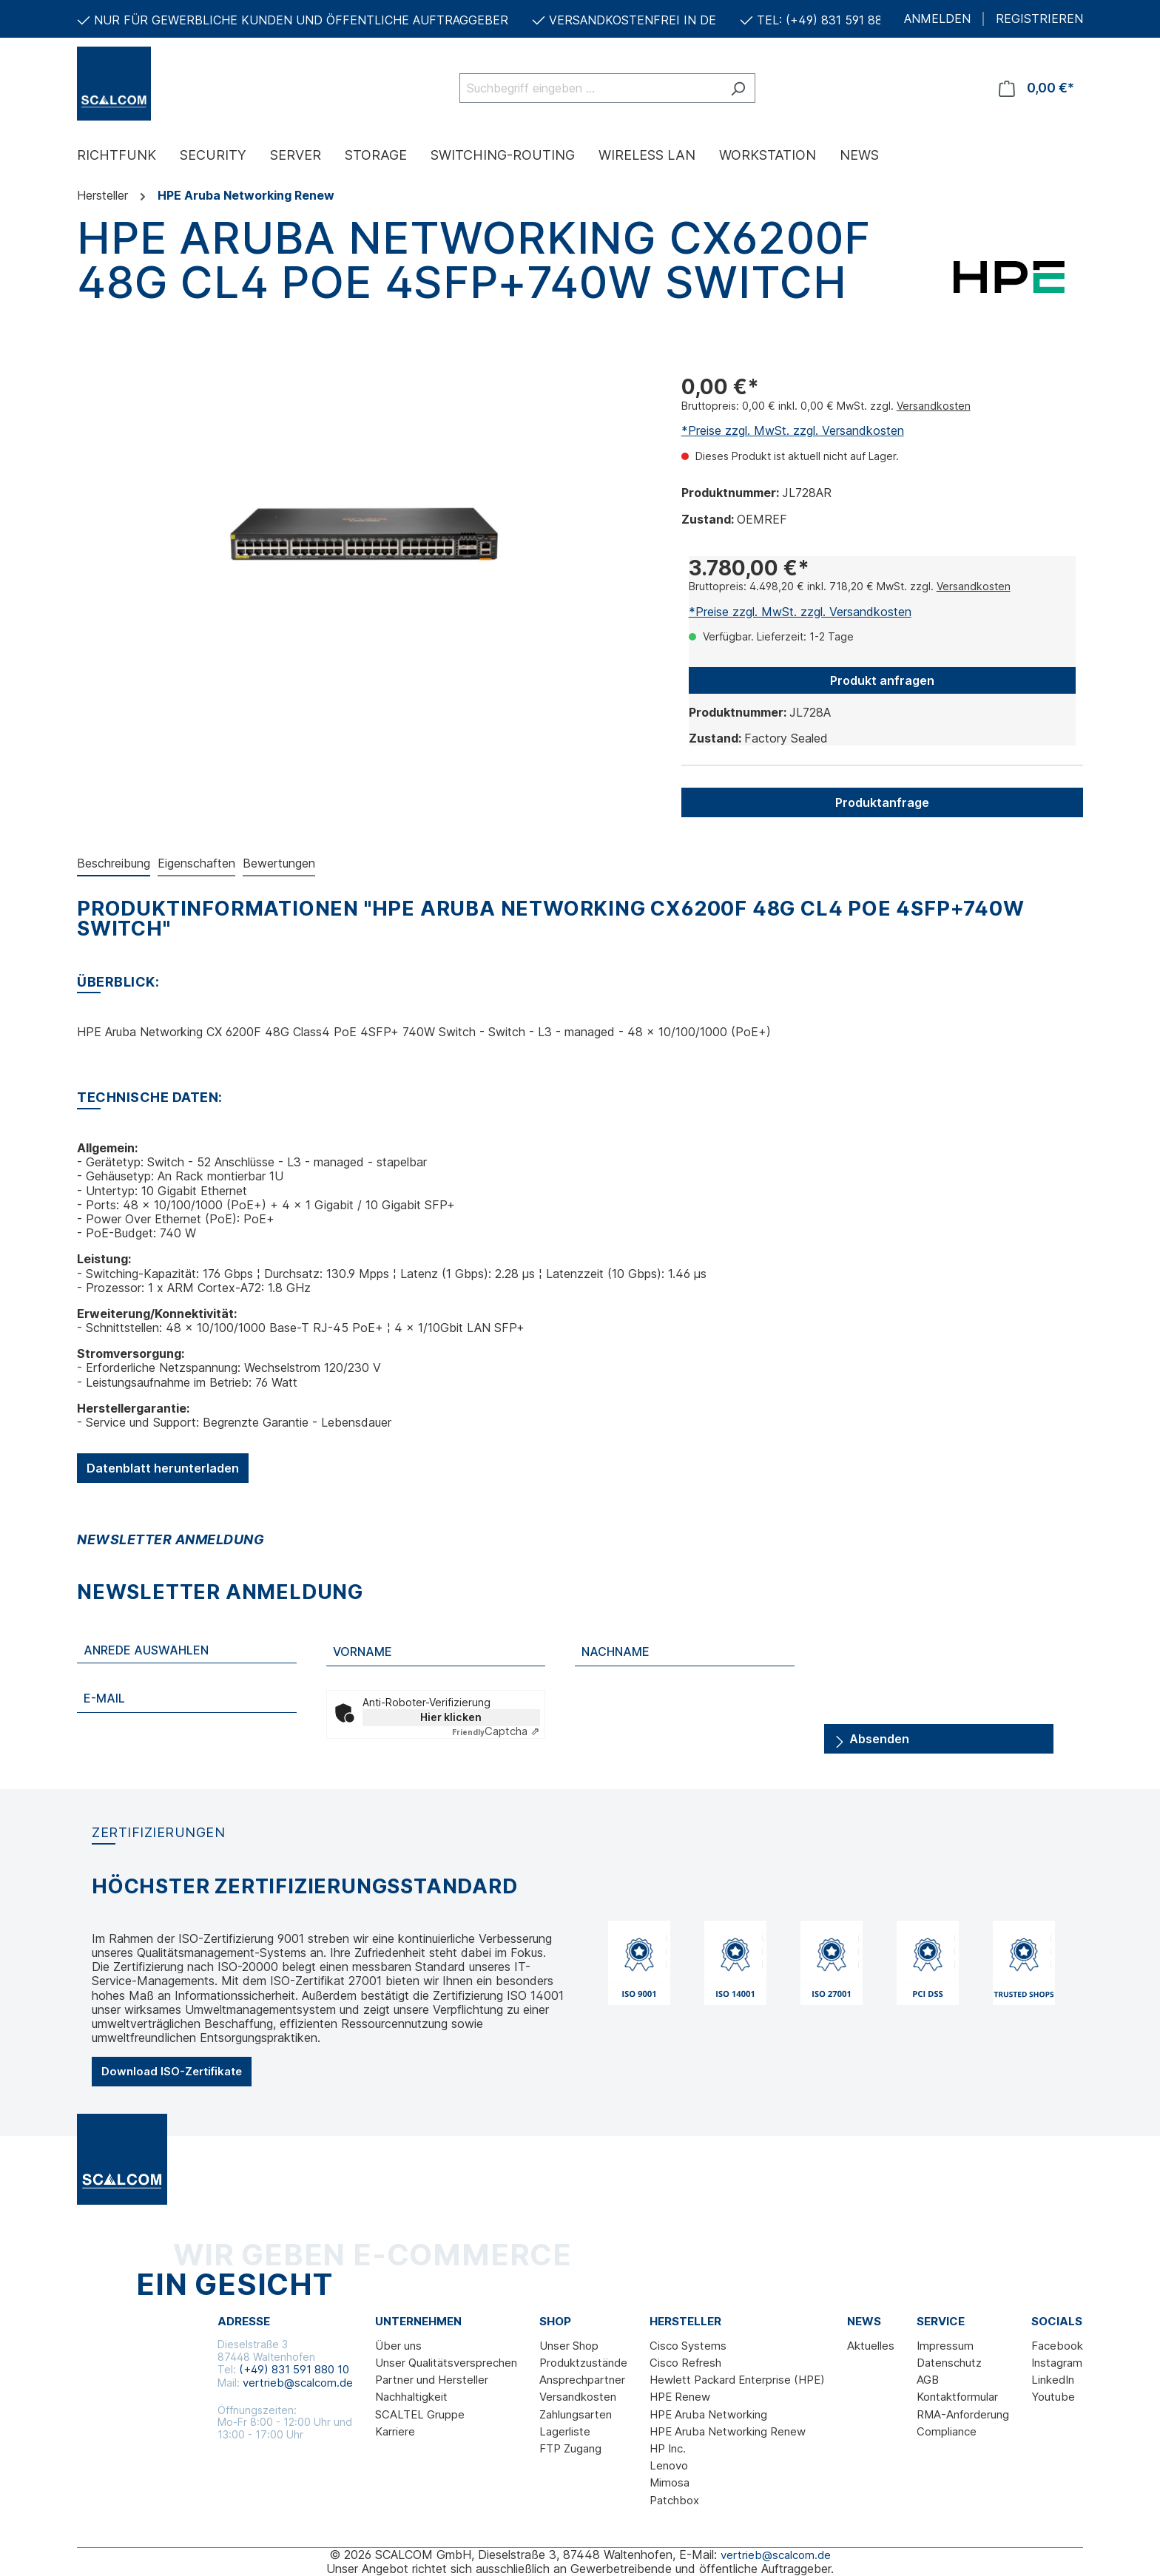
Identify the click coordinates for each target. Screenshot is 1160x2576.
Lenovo (669, 2465)
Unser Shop (568, 2346)
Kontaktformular (957, 2397)
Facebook (1057, 2346)
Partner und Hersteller (431, 2380)
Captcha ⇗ (496, 1731)
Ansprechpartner (582, 2380)
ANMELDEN (937, 19)
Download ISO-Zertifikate (171, 2071)
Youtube (1053, 2397)
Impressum (945, 2346)
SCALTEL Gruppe (420, 2414)
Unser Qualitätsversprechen (446, 2363)
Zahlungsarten (575, 2414)
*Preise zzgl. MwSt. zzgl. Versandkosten (792, 430)
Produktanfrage (882, 802)
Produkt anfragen (882, 680)
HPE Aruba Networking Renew (728, 2431)
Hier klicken (451, 1717)
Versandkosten (934, 405)
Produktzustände (583, 2363)
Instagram (1056, 2363)
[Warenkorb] (1036, 88)
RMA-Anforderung (963, 2414)
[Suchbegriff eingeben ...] (590, 88)
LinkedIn (1052, 2380)
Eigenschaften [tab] (196, 863)
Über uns (398, 2346)
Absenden (871, 1736)
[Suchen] (738, 88)
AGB (928, 2380)
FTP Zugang (570, 2448)
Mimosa (669, 2482)
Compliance (947, 2431)
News (864, 2321)
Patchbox (674, 2500)
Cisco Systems (688, 2346)
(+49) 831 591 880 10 (294, 2369)
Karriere (395, 2431)
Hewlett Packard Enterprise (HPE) (737, 2380)
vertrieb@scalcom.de (298, 2383)
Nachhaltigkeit (411, 2397)
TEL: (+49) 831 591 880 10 (831, 20)
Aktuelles (870, 2346)
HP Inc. (668, 2448)
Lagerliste (564, 2431)
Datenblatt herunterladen (163, 1468)
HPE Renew (680, 2397)
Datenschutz (949, 2363)
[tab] (113, 864)
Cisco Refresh (685, 2363)
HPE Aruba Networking (708, 2414)
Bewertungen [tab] (279, 863)
